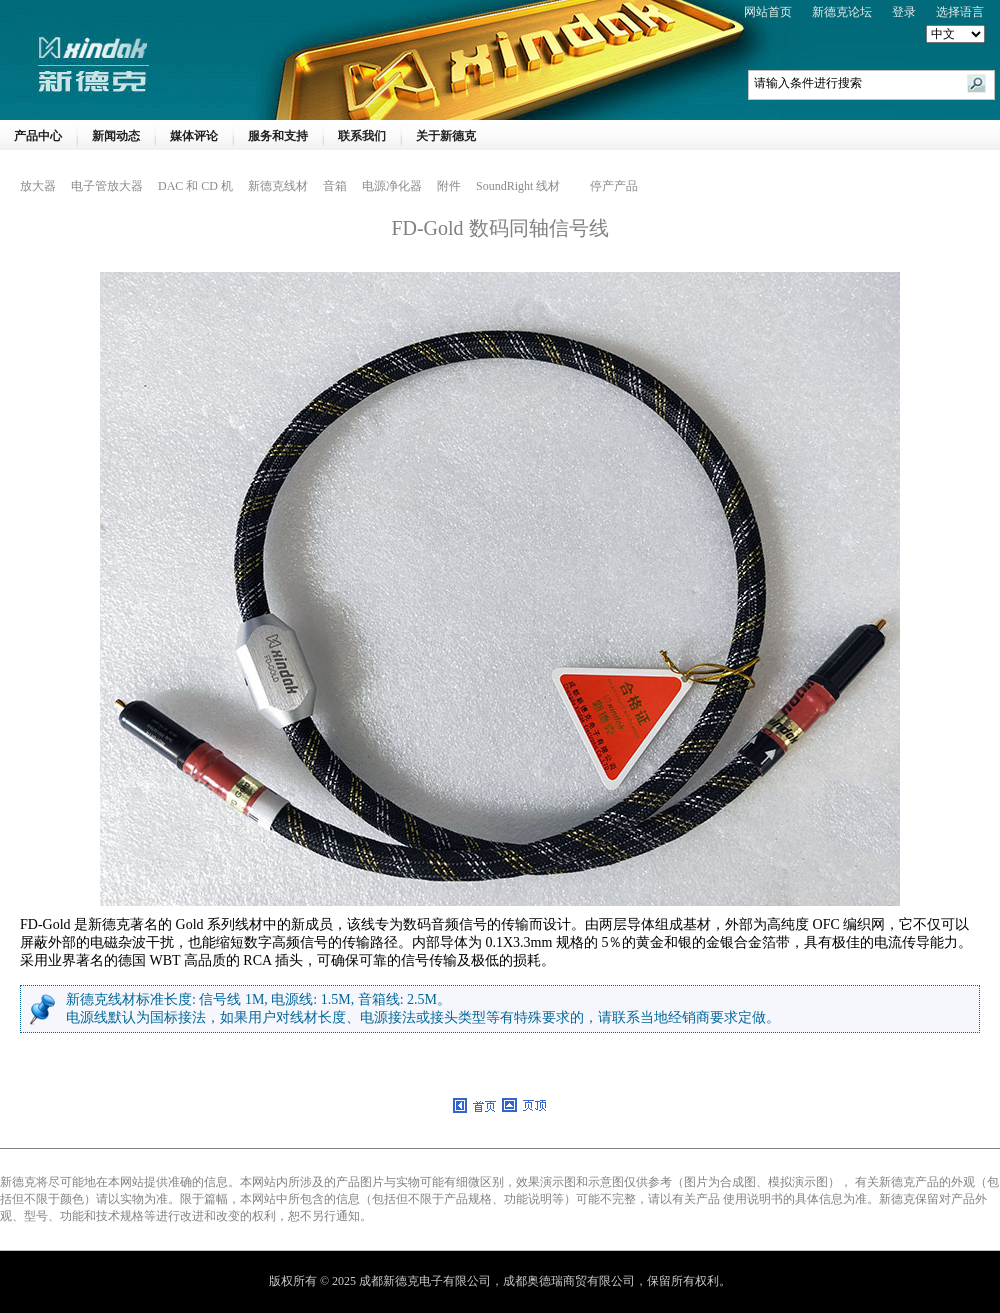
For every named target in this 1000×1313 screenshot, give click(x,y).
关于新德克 (446, 136)
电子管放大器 (107, 186)
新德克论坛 (842, 12)
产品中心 (38, 136)
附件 (449, 186)
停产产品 (614, 186)
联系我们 (362, 136)
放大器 (38, 186)
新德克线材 (278, 186)
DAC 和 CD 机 (195, 186)
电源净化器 (392, 186)
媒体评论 (194, 136)
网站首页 (768, 12)
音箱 (335, 186)
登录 (904, 12)
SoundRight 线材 (518, 186)
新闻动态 (116, 136)
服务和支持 (278, 136)
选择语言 (960, 12)
